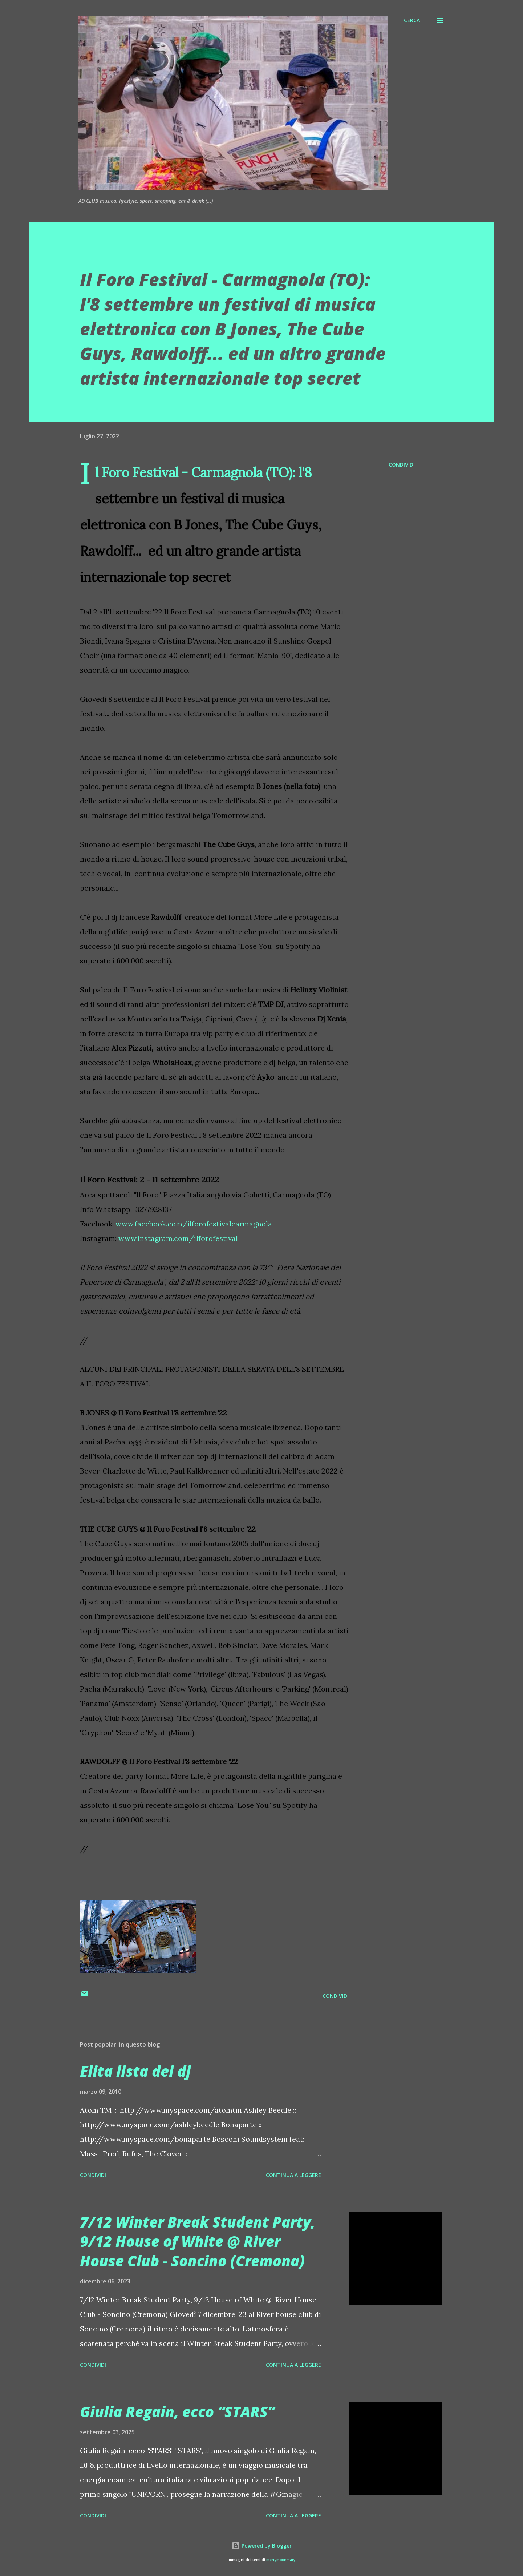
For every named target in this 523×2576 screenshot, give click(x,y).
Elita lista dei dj (135, 2071)
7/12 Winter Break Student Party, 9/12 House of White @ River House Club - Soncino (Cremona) (197, 2241)
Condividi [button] (402, 464)
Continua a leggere (293, 2175)
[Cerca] (412, 20)
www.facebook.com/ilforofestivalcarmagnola (193, 1223)
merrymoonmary (280, 2559)
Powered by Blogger (261, 2545)
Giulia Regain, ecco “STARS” (177, 2412)
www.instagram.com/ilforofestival (178, 1238)
